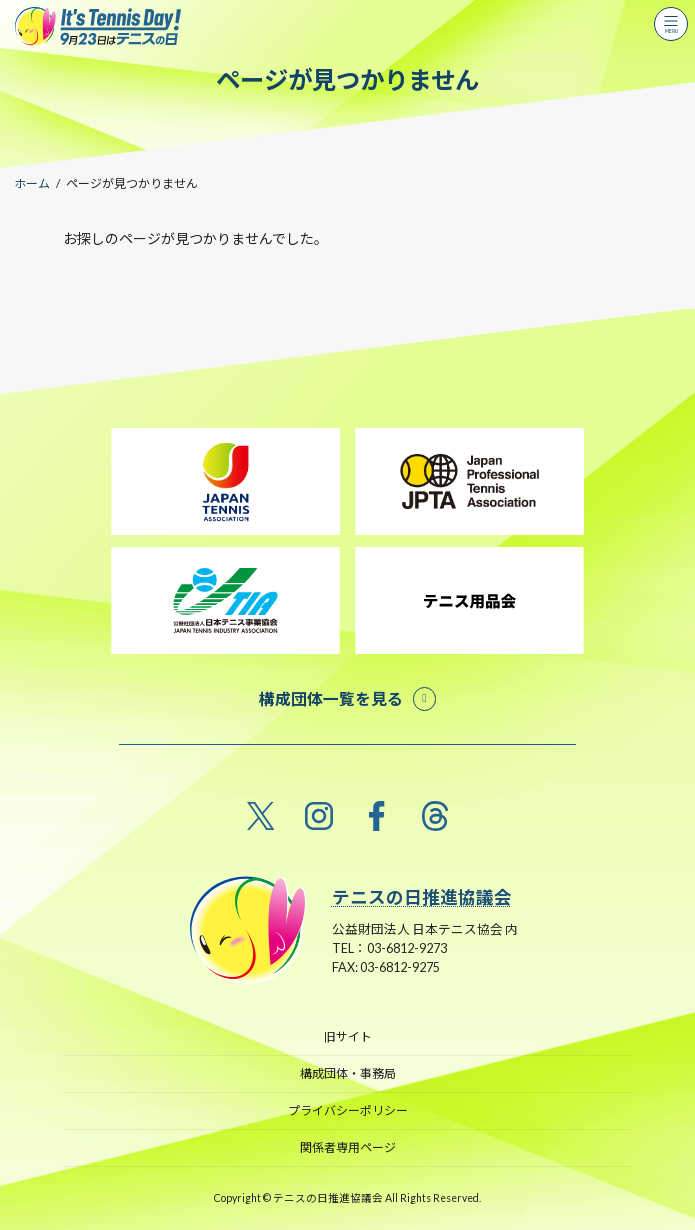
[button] (347, 698)
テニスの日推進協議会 (422, 897)
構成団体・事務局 (348, 1073)
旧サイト (348, 1036)
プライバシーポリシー (348, 1110)
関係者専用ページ (348, 1147)
